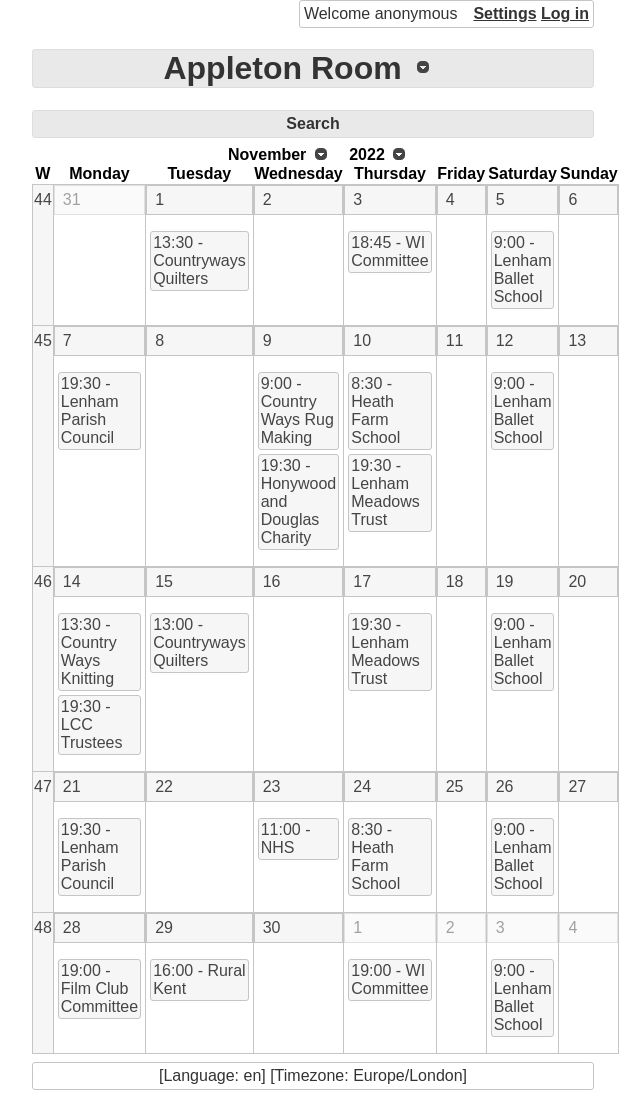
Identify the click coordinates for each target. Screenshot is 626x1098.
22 (164, 786)
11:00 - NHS (286, 838)
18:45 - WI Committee (389, 251)
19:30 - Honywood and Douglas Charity (299, 501)
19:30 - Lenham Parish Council (90, 410)
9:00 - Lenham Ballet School (523, 269)
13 (577, 340)
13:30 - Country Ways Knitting (89, 651)
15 (164, 581)
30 (272, 927)
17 (362, 581)
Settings (504, 13)
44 (43, 199)
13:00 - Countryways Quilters (199, 642)
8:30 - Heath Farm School (375, 410)
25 (455, 786)
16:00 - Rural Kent (199, 979)
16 (272, 581)
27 (577, 786)
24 (362, 786)
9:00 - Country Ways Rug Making (297, 410)
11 (455, 340)
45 (43, 340)
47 (43, 786)
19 (505, 581)
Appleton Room (282, 68)
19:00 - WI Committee (389, 979)
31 (72, 199)
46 (43, 581)
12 (505, 340)
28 (72, 927)
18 (455, 581)
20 (577, 581)
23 (272, 786)
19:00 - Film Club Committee (99, 988)
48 (43, 927)
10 (362, 340)
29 (164, 927)
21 (72, 786)
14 (72, 581)
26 (505, 786)
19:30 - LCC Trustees (92, 724)
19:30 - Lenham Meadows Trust (385, 492)
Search (312, 123)
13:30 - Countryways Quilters (199, 260)
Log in (565, 13)
